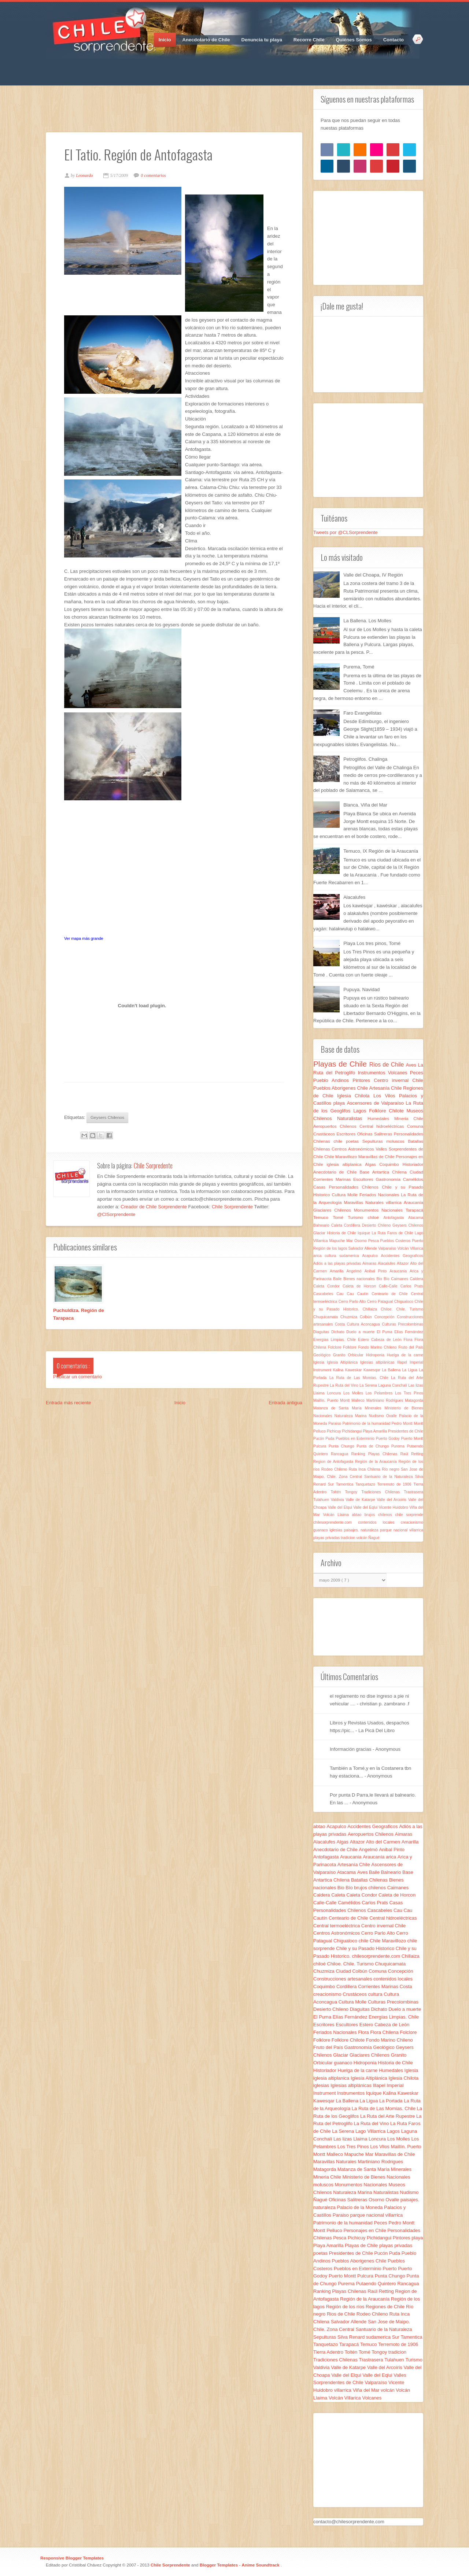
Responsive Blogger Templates (72, 2557)
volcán (362, 1538)
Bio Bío (384, 1279)
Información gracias (350, 1749)
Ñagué (374, 1538)
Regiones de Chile (386, 2306)
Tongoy (353, 1492)
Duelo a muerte (361, 1332)
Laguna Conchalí (393, 1385)
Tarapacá (414, 1210)
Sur (332, 1484)
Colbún (367, 1317)
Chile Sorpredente (153, 1165)
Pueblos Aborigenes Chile (341, 1088)
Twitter (64, 65)
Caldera (416, 1279)
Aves (412, 1065)
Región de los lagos (330, 1248)
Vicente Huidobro (394, 1507)
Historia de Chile (342, 1233)
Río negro (391, 1469)
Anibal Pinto (377, 1271)
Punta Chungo (343, 1446)
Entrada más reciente (68, 1402)
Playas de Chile (341, 1064)
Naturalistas (352, 1118)
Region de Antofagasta (334, 1462)
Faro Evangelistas (362, 713)
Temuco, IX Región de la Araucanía (380, 851)
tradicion (348, 1538)
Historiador (412, 1164)
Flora (409, 1340)
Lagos (361, 1110)
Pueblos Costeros (396, 1241)
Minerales (375, 1408)
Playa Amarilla (375, 1431)
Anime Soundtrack (261, 2564)
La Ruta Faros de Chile (393, 1233)
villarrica (395, 1202)
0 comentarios (153, 175)
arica (319, 1256)
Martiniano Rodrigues (385, 1400)
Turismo (358, 1217)
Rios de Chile (387, 1064)
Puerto (417, 1241)
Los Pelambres (380, 1393)
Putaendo (415, 1446)
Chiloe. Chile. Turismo (402, 1309)
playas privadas (327, 1538)
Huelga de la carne (405, 1355)
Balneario (322, 1225)
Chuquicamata (326, 1317)
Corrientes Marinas (333, 1179)
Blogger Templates (219, 2564)
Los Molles (354, 1393)
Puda (330, 1439)
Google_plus (76, 65)
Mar (350, 1241)
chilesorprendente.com (335, 1522)
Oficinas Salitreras (375, 1133)
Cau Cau (346, 1294)
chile (339, 1141)
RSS (115, 65)
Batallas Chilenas (370, 1880)
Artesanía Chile (386, 1088)
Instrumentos (373, 1072)
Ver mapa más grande (83, 938)
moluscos (397, 1141)
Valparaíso (387, 1248)
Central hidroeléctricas (383, 1126)
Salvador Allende (363, 1248)
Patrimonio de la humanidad (366, 1424)
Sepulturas (374, 1141)
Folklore (350, 1347)
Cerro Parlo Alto (353, 1302)
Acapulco (371, 1256)
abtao (358, 1515)
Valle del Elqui (340, 1507)
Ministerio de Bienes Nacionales (376, 2177)
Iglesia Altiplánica (343, 1362)
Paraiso (335, 1424)
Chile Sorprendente (233, 1206)
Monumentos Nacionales (380, 1210)
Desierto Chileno (377, 1225)
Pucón (319, 1439)
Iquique (365, 1233)
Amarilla (338, 1271)
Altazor (403, 1263)
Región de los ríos (346, 2306)
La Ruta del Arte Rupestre (388, 2116)
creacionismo (412, 1522)
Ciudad (416, 1172)
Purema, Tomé (358, 667)
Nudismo (377, 1416)
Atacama (415, 1218)
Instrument (323, 1370)
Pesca (374, 1241)
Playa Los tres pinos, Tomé (371, 943)
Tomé (340, 1217)
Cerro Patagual (380, 1302)
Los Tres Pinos (409, 1393)
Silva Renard (351, 2337)
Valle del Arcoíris (392, 1500)
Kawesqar (372, 1370)
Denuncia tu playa (261, 39)
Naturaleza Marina (351, 1416)
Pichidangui (352, 1431)
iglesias (336, 1530)
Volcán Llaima (337, 1515)
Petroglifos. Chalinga (365, 759)
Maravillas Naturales (365, 1202)
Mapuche (338, 1241)
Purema (399, 1446)
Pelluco (320, 1431)
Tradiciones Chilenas (382, 1492)
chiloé (376, 1217)
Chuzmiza (350, 1317)
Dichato (338, 1332)
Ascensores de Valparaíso (376, 1103)
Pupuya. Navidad (361, 989)
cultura (332, 1256)
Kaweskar (354, 1370)
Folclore (335, 1347)
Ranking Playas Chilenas (375, 1454)
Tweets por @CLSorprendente (345, 532)
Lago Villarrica (371, 2131)
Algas (372, 1164)
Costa (341, 1324)
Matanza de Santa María (339, 1408)
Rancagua (341, 1454)
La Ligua (410, 1370)
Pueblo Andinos (332, 1080)
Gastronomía (389, 1179)
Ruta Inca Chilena (365, 1469)
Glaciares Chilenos (333, 1210)
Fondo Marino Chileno (378, 1347)
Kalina (339, 1370)
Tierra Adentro (329, 2352)
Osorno (361, 1241)
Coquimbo (390, 1164)
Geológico (323, 1355)
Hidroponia (376, 1355)
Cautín (364, 1294)
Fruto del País (410, 1347)
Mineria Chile (408, 1118)
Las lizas (415, 1385)
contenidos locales (379, 1522)
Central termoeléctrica (337, 1925)
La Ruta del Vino (344, 1385)
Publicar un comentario (77, 1376)
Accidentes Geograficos (402, 1256)
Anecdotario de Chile (206, 39)
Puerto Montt (412, 1439)
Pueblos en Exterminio (356, 1439)
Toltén (338, 1492)
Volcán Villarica (410, 1248)
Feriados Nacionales (380, 1194)
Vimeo (102, 65)
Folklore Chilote (387, 1110)
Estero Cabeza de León (381, 1340)
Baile (338, 1279)
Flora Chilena (385, 2032)
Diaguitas (322, 1332)
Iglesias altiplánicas (378, 1362)
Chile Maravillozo (341, 1156)
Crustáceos (324, 1133)
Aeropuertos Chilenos (336, 1126)
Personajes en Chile (365, 2230)
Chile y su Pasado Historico (366, 1948)
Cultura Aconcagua (364, 1324)
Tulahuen (322, 1500)
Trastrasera (413, 1492)
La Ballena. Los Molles (367, 620)
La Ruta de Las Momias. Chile (360, 1378)
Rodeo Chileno (335, 1469)
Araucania (399, 1271)
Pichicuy (334, 1431)
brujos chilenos (380, 1515)
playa (340, 1103)
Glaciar (320, 1233)
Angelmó (356, 1271)
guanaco (321, 1530)
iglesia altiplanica (345, 1164)
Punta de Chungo (374, 1446)
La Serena (368, 1385)
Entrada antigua (285, 1402)
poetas (354, 1141)
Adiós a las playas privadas (337, 1263)
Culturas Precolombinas (402, 1324)
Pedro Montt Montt (407, 1424)
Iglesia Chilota (355, 1095)
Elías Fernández (408, 1332)
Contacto (393, 39)
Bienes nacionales (360, 1279)
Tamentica (345, 1484)
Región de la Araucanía (377, 1462)
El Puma (385, 1332)
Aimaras (370, 1263)
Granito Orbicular (349, 1355)
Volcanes (399, 1072)
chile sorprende (409, 1515)
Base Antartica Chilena (385, 1172)
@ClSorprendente (116, 1214)
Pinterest (89, 65)
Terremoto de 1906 (395, 1484)
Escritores (346, 1133)
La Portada (391, 2101)
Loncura (335, 1393)
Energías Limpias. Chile (335, 1340)
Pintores (363, 1080)
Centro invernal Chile (398, 1080)
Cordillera (353, 1225)
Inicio (165, 39)
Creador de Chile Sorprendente (154, 1206)
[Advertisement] (179, 105)
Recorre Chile (309, 39)
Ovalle (392, 1416)
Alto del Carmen (384, 1842)
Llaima (320, 1393)
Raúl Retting (411, 1454)
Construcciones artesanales (343, 1979)
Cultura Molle (345, 1194)
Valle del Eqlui (365, 1507)
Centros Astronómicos (354, 1148)
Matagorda (414, 1400)
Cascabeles (324, 1294)
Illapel (403, 1362)
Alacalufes (354, 897)
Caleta (337, 1225)
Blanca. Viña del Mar (365, 805)
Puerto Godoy (388, 1439)
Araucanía (413, 1202)
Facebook (51, 65)
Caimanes (400, 1279)
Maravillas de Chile (377, 1156)
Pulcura (321, 1446)
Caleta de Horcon (361, 1286)
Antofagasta (395, 1218)
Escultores (364, 1179)
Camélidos (413, 1179)
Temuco (323, 1217)
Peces (416, 1072)
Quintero (322, 1454)
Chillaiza (372, 1309)
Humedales (381, 1118)
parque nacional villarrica (401, 1530)
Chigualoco (404, 1302)
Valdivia (338, 1500)
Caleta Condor (328, 1286)
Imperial (416, 1362)
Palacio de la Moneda (360, 2207)
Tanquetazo (366, 1484)
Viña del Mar (367, 2390)
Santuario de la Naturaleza (389, 1477)
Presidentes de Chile (405, 1431)
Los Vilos (386, 1095)
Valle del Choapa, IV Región (373, 575)
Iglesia (320, 1362)
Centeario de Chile (391, 1294)
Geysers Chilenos (107, 1117)
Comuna (415, 1126)
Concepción (385, 1317)
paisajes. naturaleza (362, 1530)
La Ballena (392, 1370)
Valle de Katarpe (361, 1500)
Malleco (358, 1400)
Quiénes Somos (354, 39)
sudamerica (350, 1256)
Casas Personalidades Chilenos (347, 1187)
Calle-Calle (389, 1286)
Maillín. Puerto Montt (332, 1400)
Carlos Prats (411, 1286)
